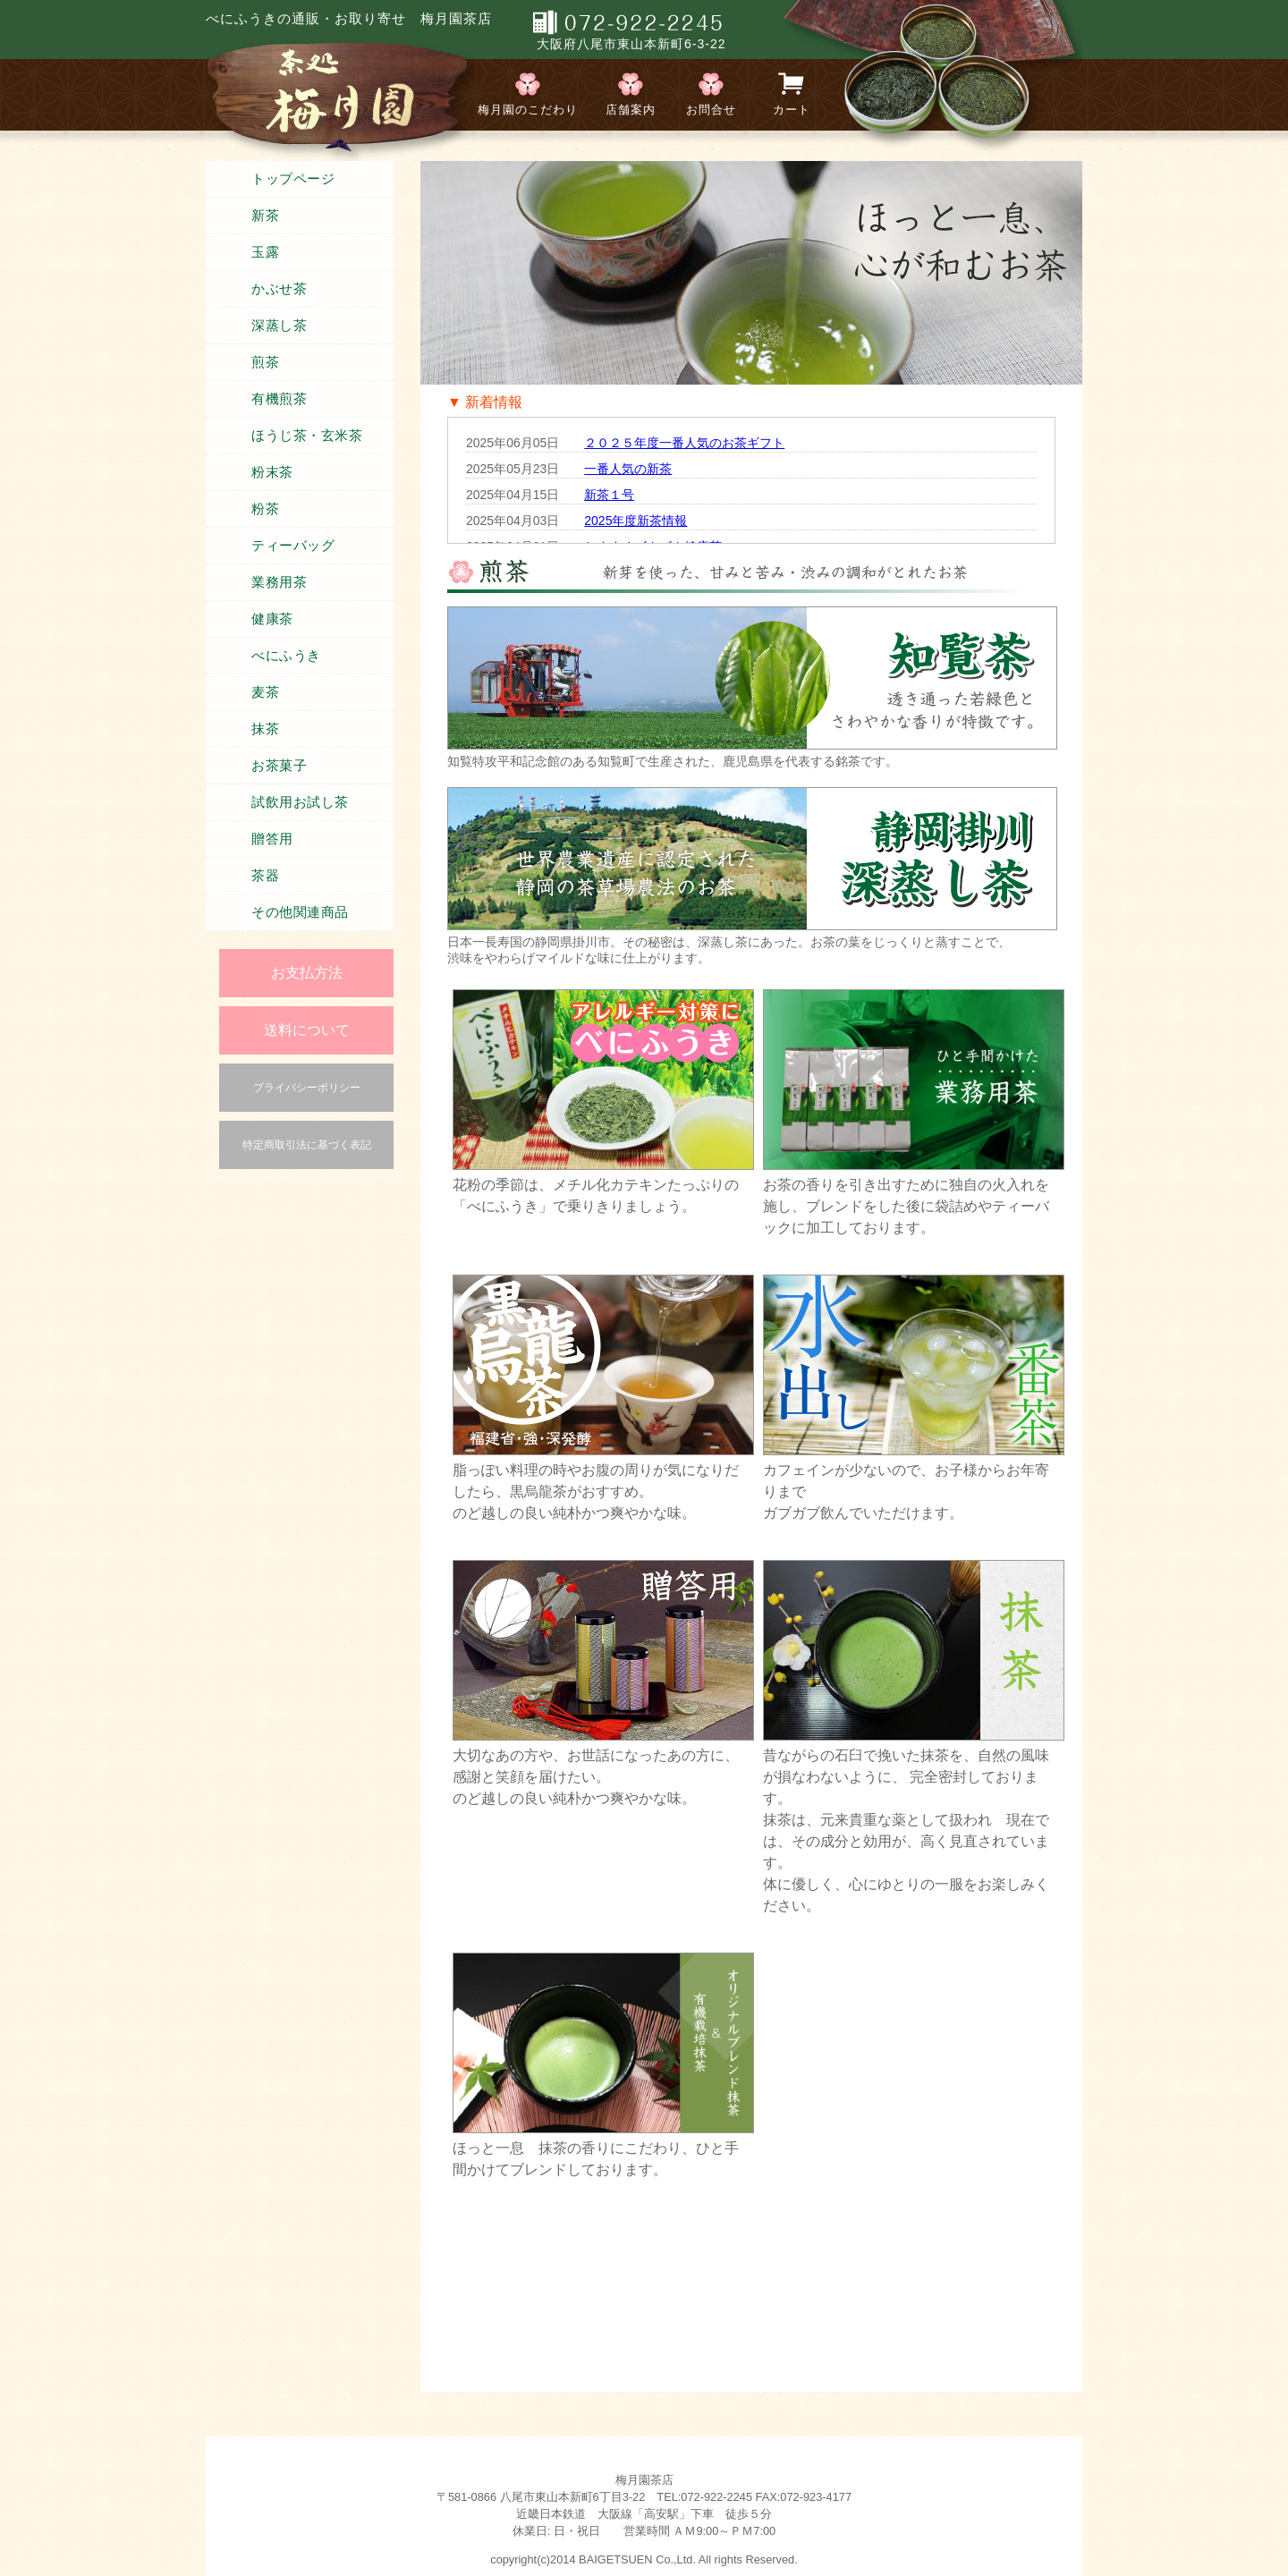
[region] (751, 273)
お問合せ (711, 109)
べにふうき (286, 655)
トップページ (293, 179)
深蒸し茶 (279, 325)
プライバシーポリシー (306, 1087)
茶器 (265, 876)
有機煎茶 (279, 399)
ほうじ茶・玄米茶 (306, 435)
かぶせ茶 (279, 289)
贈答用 (272, 839)
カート (791, 109)
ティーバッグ (293, 545)
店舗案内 (631, 109)
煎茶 (265, 362)
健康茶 (272, 619)
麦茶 (265, 692)
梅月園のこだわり (528, 109)
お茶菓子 (279, 765)
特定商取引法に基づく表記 (306, 1145)
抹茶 (265, 729)
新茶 (265, 215)
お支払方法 (307, 972)
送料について (307, 1030)
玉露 (265, 252)
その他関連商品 (300, 912)
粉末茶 (272, 472)
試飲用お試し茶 (300, 802)
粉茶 (265, 509)
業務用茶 (279, 582)
